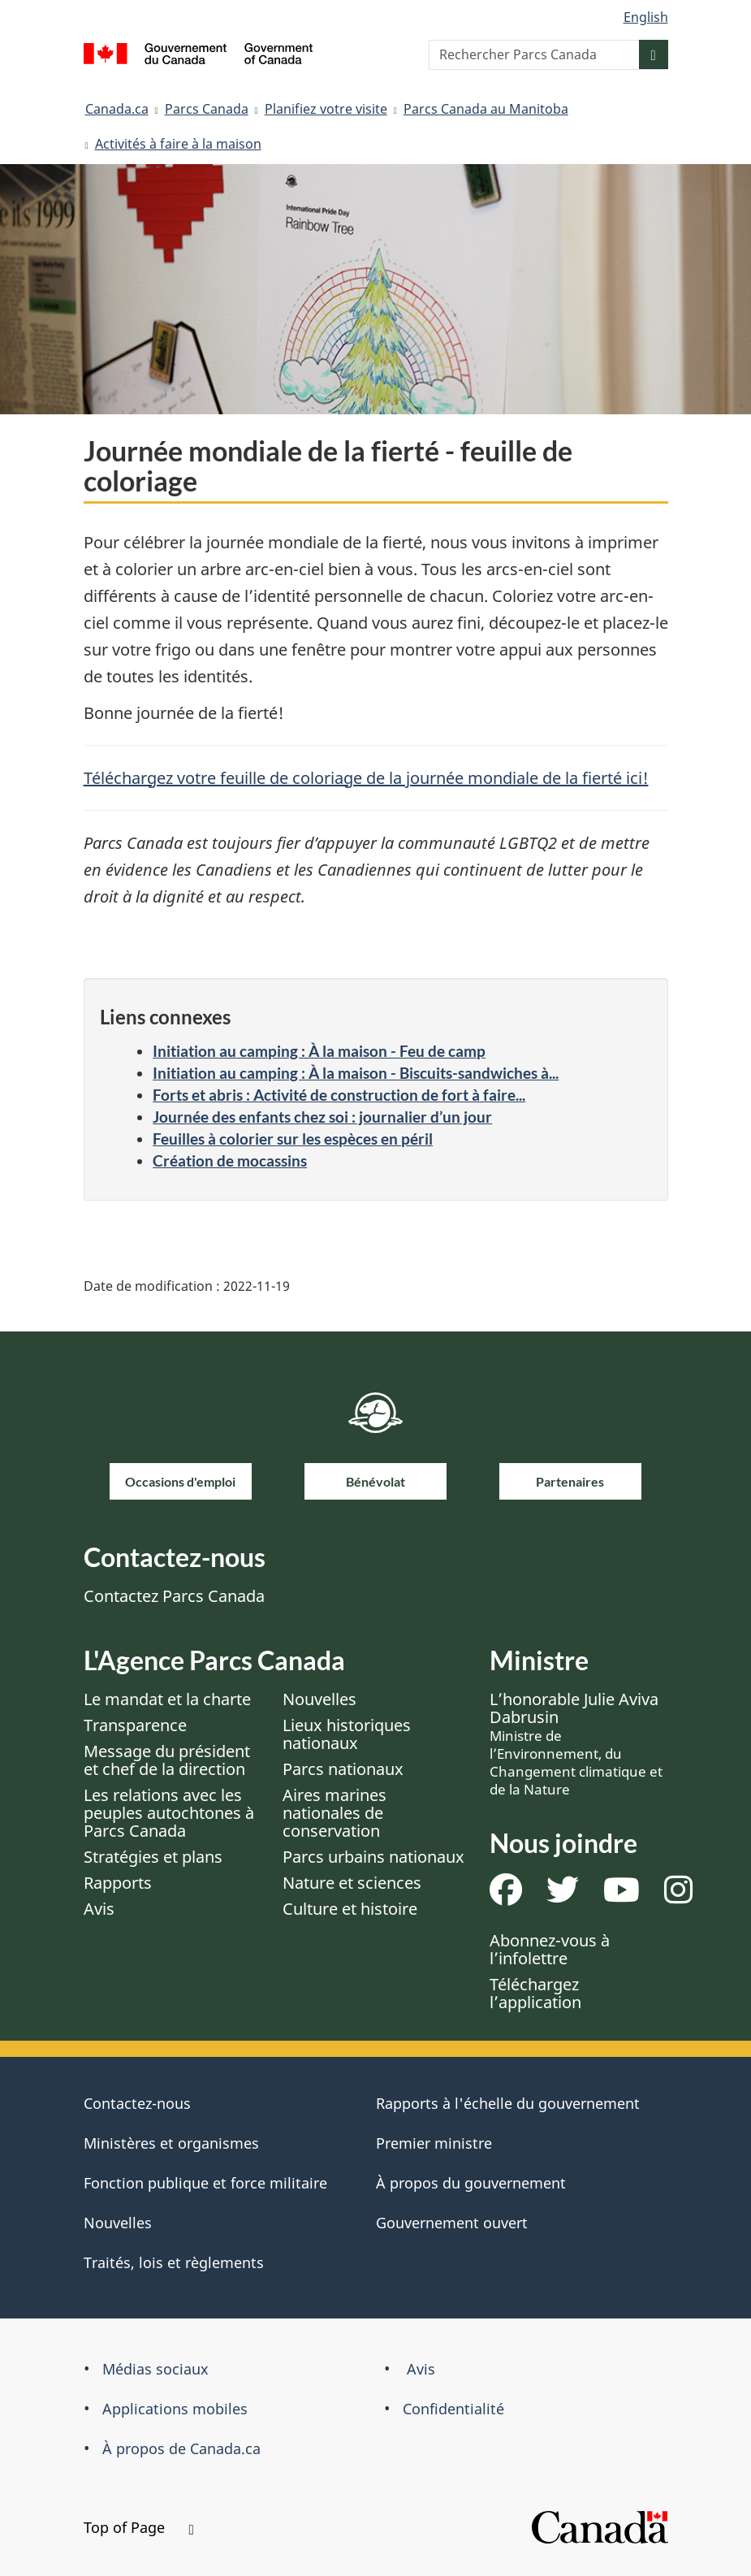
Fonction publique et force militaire (205, 2183)
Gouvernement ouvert (452, 2222)
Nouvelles (319, 1699)
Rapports (118, 1883)
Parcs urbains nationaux (373, 1857)
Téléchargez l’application (535, 1993)
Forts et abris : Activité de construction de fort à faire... (339, 1094)
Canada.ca (117, 109)
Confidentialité (453, 2408)
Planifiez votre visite (326, 109)
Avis (99, 1909)
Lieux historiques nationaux (347, 1734)
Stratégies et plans (153, 1857)
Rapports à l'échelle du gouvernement (508, 2103)
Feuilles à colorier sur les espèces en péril (293, 1138)
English (646, 17)
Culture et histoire (350, 1909)
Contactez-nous (137, 2103)
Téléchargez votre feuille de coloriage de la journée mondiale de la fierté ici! (366, 778)
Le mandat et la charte (167, 1699)
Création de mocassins (230, 1160)
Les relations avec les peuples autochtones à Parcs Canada (169, 1813)
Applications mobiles (175, 2408)
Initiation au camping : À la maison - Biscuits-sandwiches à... (356, 1072)
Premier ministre (434, 2143)
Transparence (135, 1725)
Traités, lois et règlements (174, 2262)
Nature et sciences (352, 1883)
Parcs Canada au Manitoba (486, 109)
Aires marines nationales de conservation (334, 1813)
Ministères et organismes (171, 2143)
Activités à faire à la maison (178, 144)
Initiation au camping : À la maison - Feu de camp (319, 1050)
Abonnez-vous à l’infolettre (550, 1949)
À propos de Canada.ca (181, 2448)
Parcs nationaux (343, 1769)
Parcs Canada (206, 109)
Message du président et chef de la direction (167, 1760)
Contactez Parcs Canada (174, 1596)
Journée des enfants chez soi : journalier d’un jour (322, 1116)
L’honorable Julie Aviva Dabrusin (576, 1743)
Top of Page (139, 2527)
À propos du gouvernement (471, 2183)
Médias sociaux (155, 2369)
